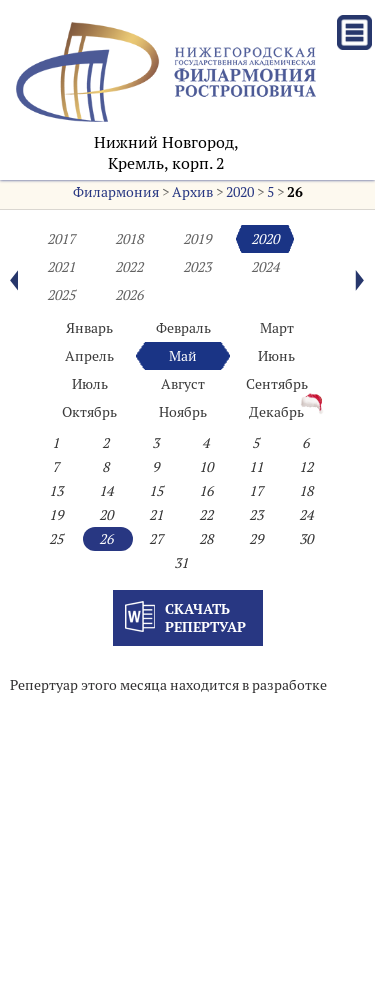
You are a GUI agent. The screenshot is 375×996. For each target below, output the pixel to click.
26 (295, 192)
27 (156, 539)
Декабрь (276, 412)
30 (306, 539)
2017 (61, 239)
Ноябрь (183, 412)
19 (56, 515)
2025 (61, 295)
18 (306, 491)
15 (156, 491)
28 (206, 539)
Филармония (116, 192)
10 (206, 467)
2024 (265, 267)
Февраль (183, 328)
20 (106, 515)
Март (277, 328)
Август (183, 384)
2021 (61, 267)
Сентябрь (277, 384)
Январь (89, 328)
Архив (192, 192)
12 (306, 467)
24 (306, 515)
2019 (197, 239)
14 (106, 491)
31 (181, 563)
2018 (129, 239)
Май (183, 356)
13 (56, 491)
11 (256, 467)
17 (256, 491)
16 (206, 491)
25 (56, 539)
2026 (129, 295)
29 (256, 539)
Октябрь (89, 412)
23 (256, 515)
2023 (197, 267)
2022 (129, 267)
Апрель (89, 356)
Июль (90, 384)
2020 (240, 192)
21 (156, 515)
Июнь (276, 356)
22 (206, 515)
